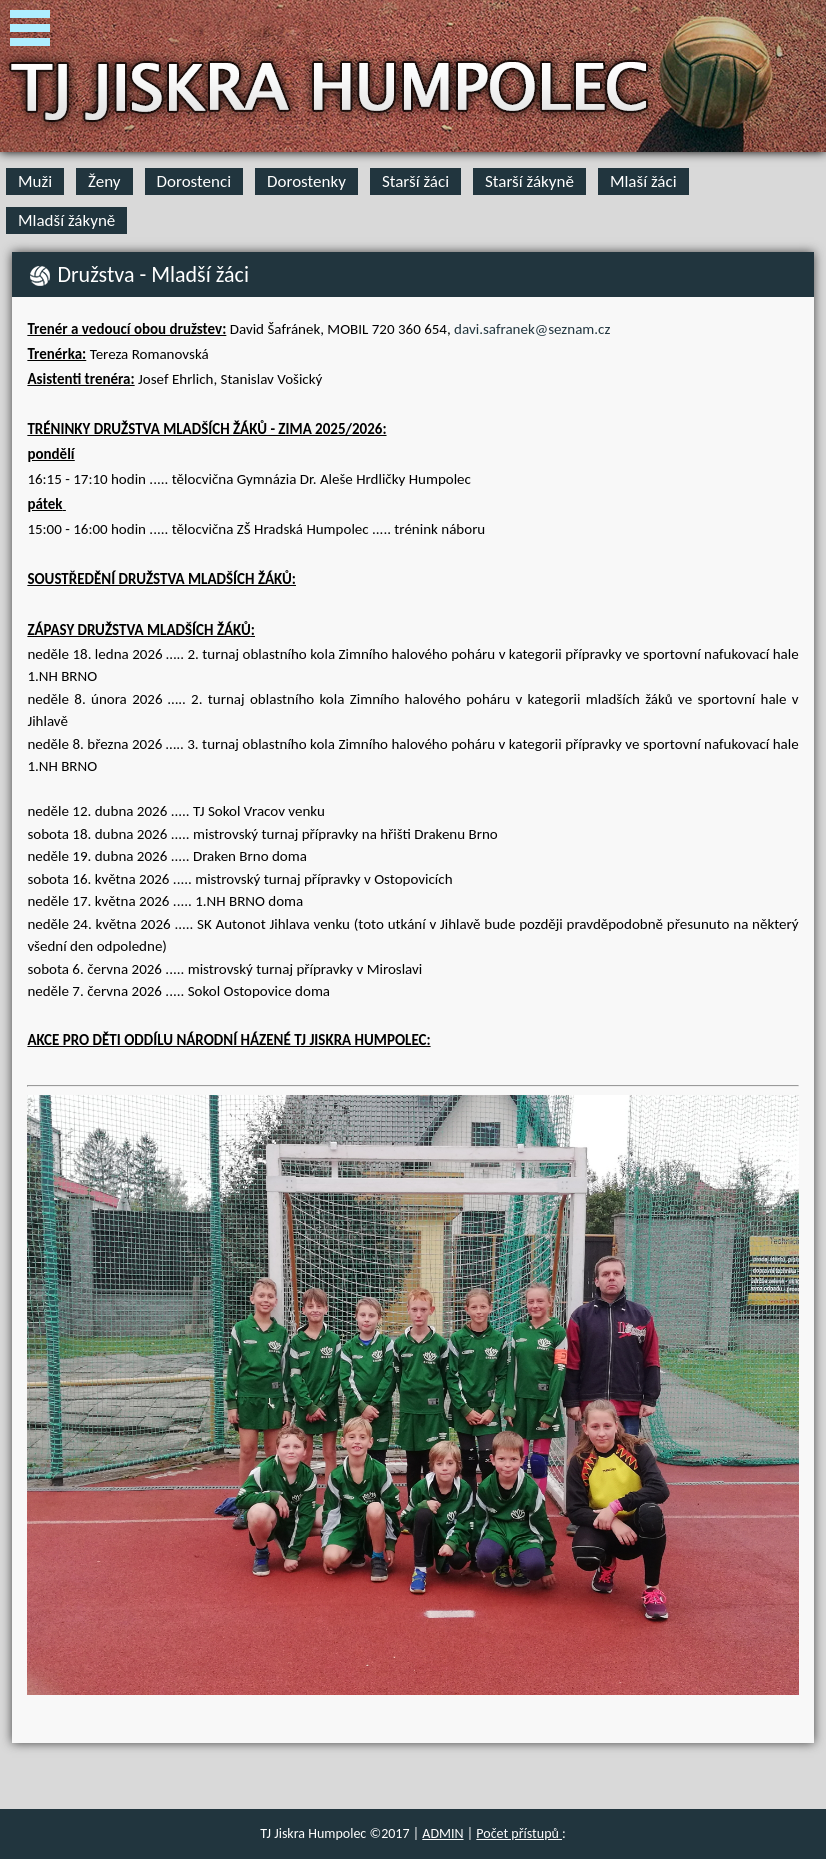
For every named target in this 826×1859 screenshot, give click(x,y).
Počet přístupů (519, 1833)
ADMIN (442, 1833)
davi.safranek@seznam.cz (532, 329)
